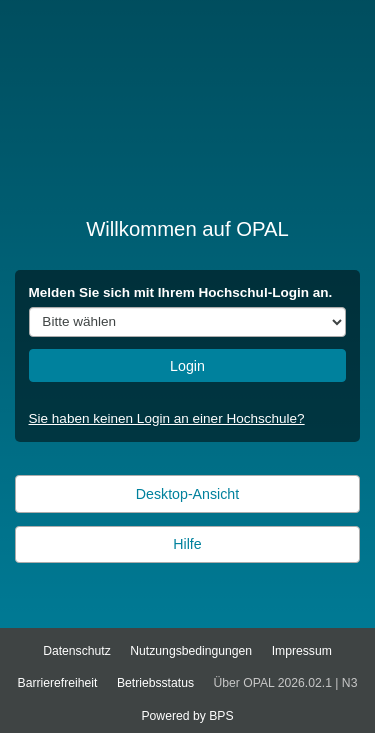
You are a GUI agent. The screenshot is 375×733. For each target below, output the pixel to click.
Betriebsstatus (155, 683)
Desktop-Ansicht (187, 494)
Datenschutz (77, 651)
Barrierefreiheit (58, 683)
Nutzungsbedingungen (191, 651)
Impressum (302, 651)
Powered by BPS (187, 716)
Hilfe (187, 544)
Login (187, 366)
